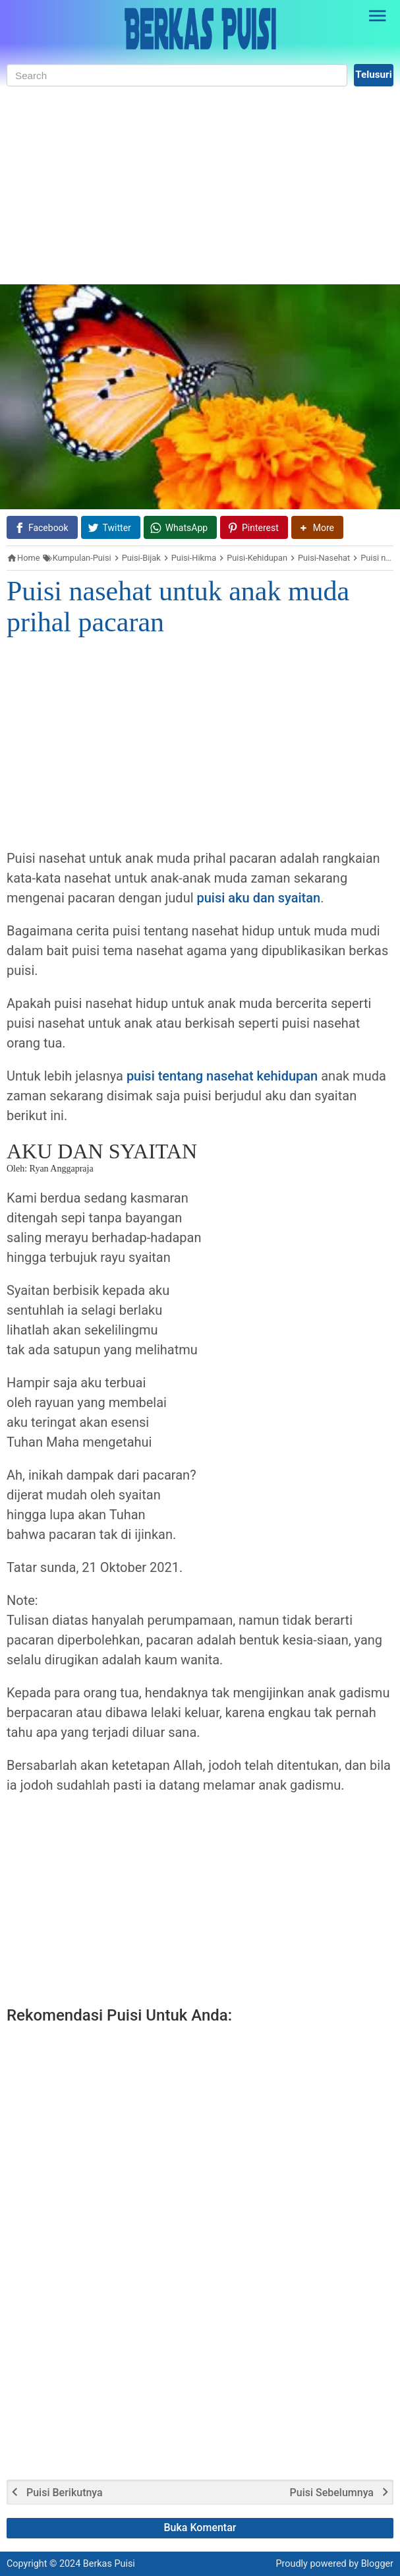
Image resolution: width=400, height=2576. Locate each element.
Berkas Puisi (109, 2563)
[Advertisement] (200, 185)
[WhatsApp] (180, 527)
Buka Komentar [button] (200, 2527)
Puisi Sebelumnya (332, 2493)
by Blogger (371, 2563)
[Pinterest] (254, 527)
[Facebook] (42, 527)
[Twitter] (110, 527)
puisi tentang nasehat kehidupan (222, 1076)
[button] (317, 527)
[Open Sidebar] (377, 16)
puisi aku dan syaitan (259, 898)
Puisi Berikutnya (64, 2493)
